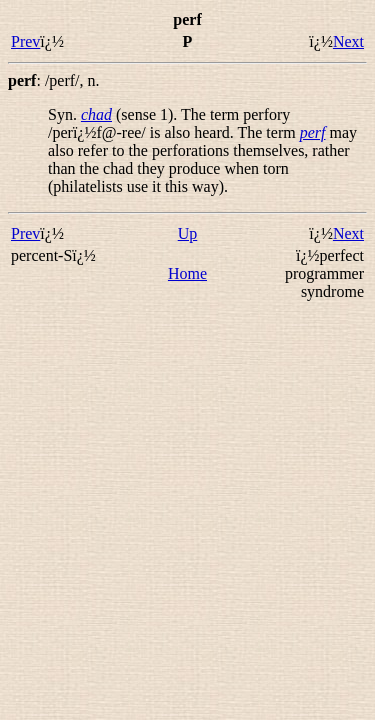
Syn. (64, 114)
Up (188, 233)
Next (348, 41)
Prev (25, 41)
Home (187, 273)
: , (54, 80)
